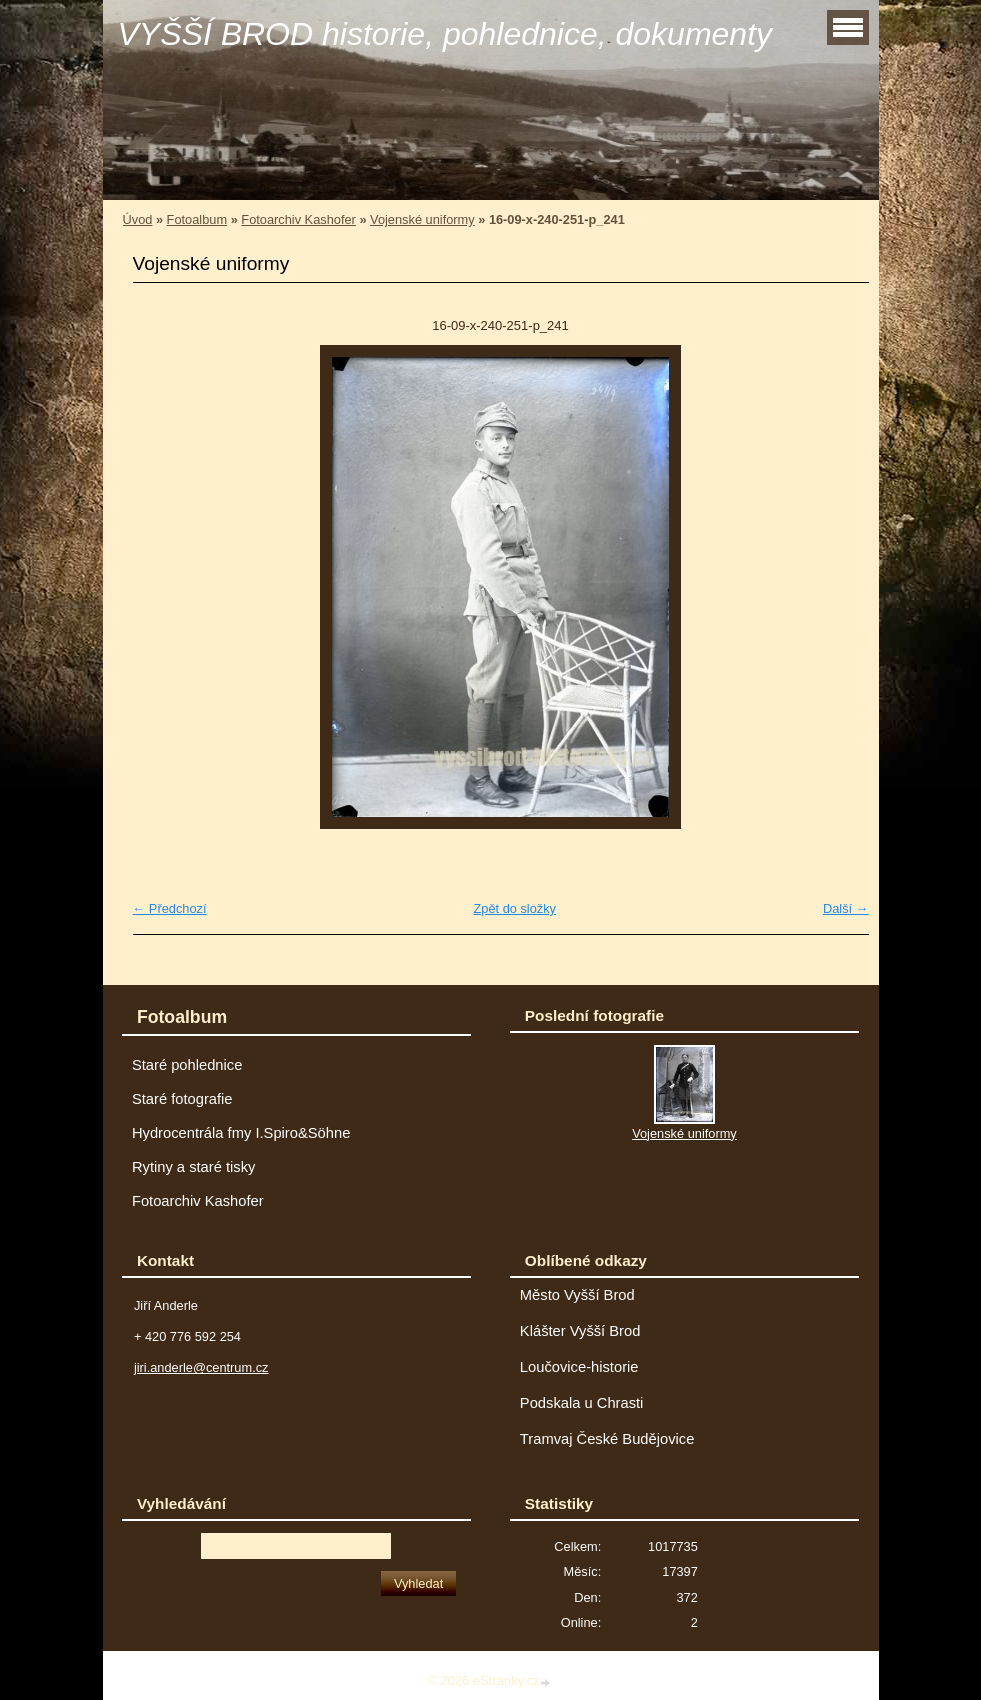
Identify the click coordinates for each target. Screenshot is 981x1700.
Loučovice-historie (579, 1367)
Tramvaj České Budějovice (607, 1439)
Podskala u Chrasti (582, 1403)
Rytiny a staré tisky (194, 1167)
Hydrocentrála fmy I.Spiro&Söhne (241, 1133)
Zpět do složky (514, 908)
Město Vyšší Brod (577, 1295)
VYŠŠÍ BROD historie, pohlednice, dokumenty (445, 34)
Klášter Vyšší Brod (580, 1331)
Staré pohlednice (187, 1065)
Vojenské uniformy (422, 219)
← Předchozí (170, 908)
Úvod (138, 219)
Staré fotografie (182, 1099)
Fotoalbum (197, 219)
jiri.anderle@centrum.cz (201, 1367)
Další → (846, 908)
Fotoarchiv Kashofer (298, 219)
